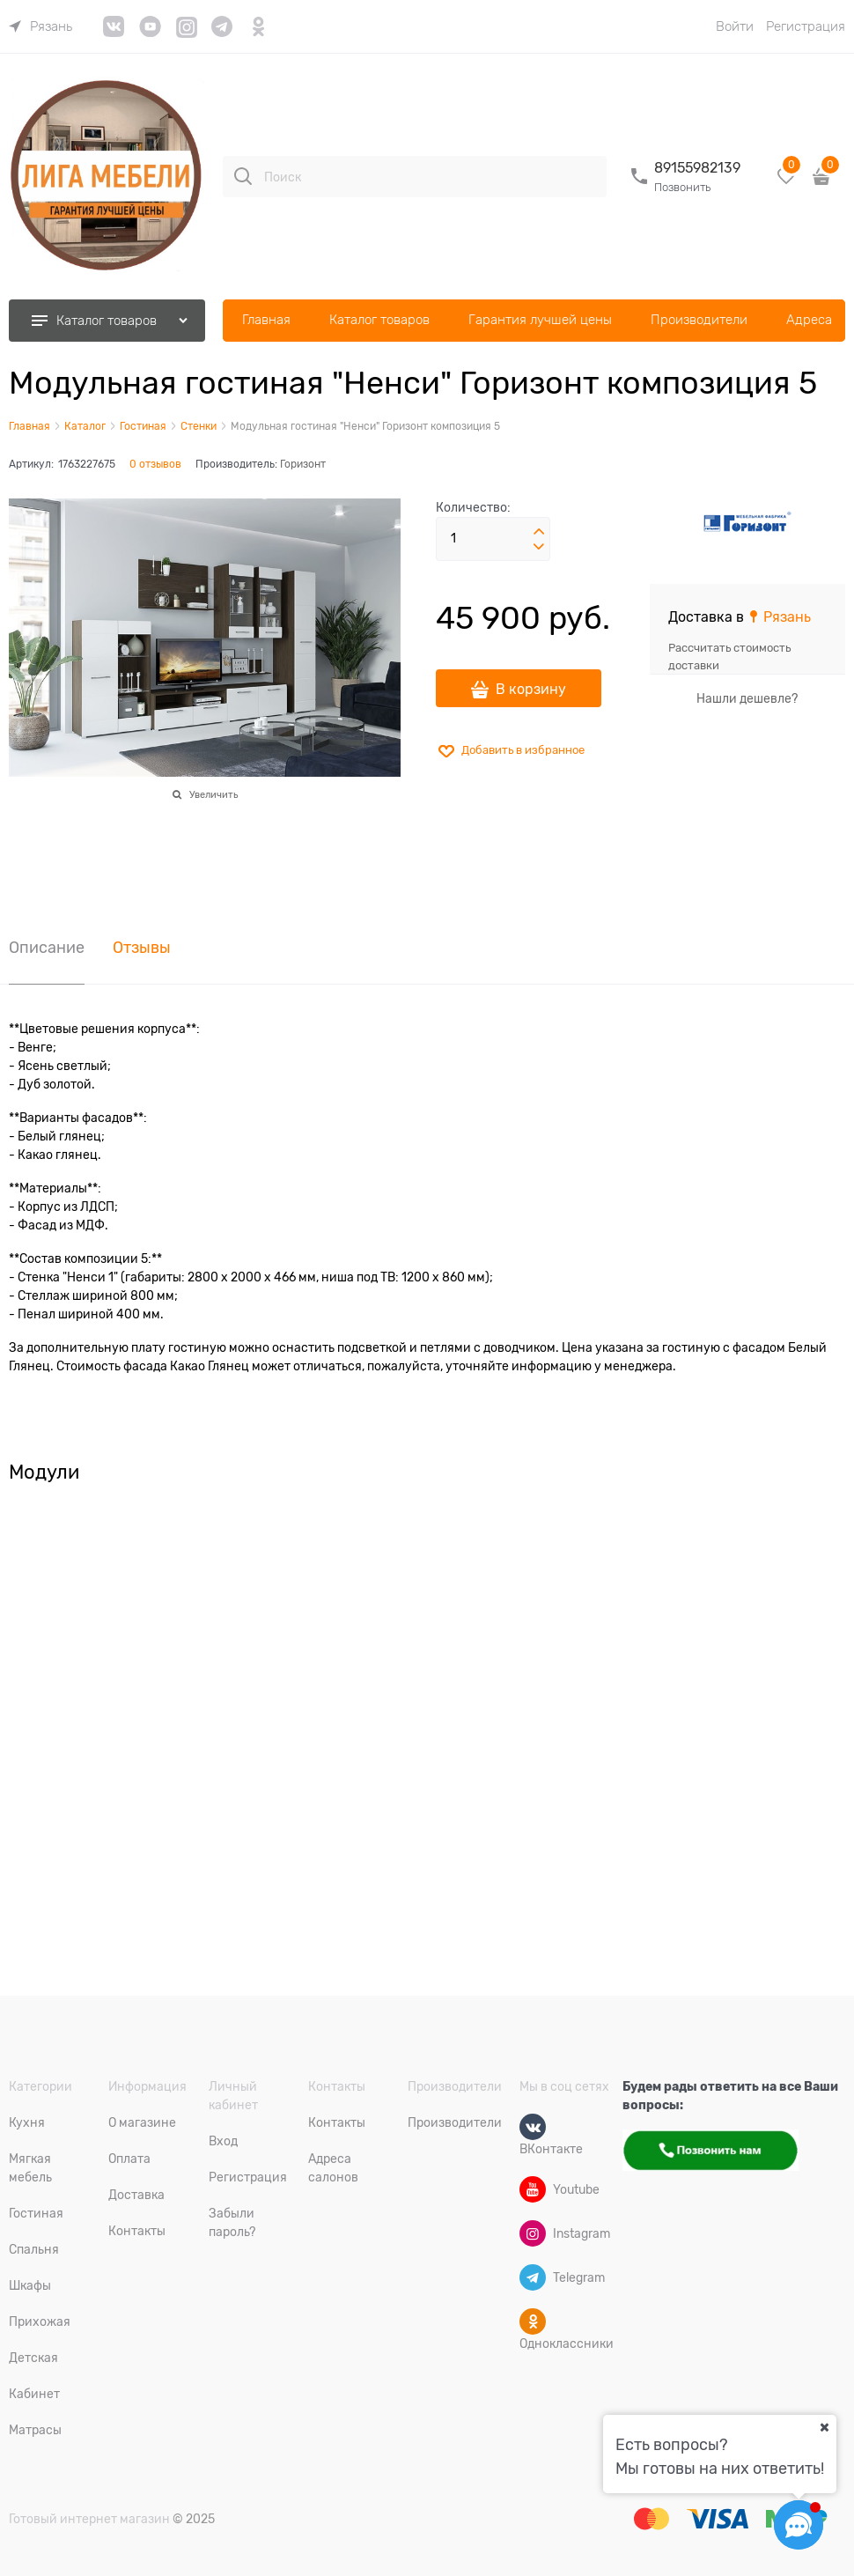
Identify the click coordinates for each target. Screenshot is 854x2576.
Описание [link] (47, 948)
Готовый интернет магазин (89, 2519)
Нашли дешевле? (747, 698)
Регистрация (805, 26)
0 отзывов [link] (155, 464)
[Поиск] (243, 176)
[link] (40, 26)
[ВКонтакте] (532, 2127)
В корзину (531, 690)
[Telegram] (532, 2277)
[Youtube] (532, 2189)
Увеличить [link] (213, 794)
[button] (538, 532)
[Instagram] (532, 2233)
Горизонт (303, 464)
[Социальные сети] (798, 2525)
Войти (735, 26)
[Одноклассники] (532, 2321)
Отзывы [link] (142, 948)
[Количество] (493, 539)
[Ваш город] (824, 2427)
